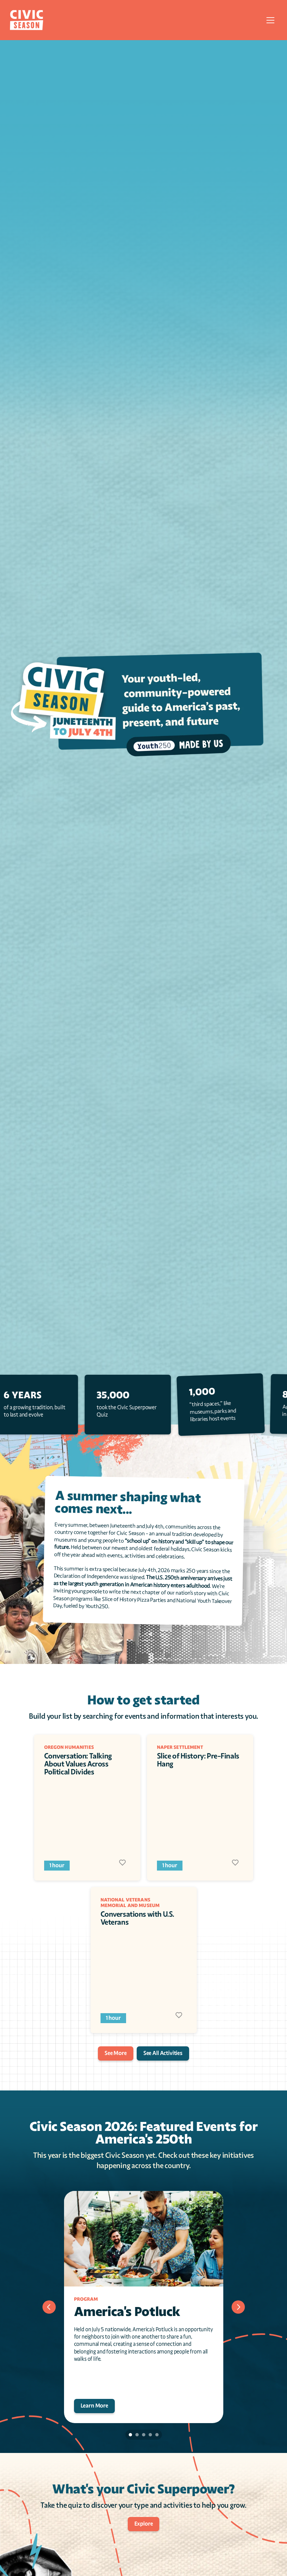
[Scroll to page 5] (158, 2435)
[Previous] (49, 2307)
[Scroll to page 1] (129, 2435)
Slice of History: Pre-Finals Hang (199, 1759)
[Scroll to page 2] (137, 2435)
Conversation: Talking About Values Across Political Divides (78, 1763)
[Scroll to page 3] (143, 2435)
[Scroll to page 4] (150, 2435)
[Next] (238, 2307)
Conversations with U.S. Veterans (138, 1918)
